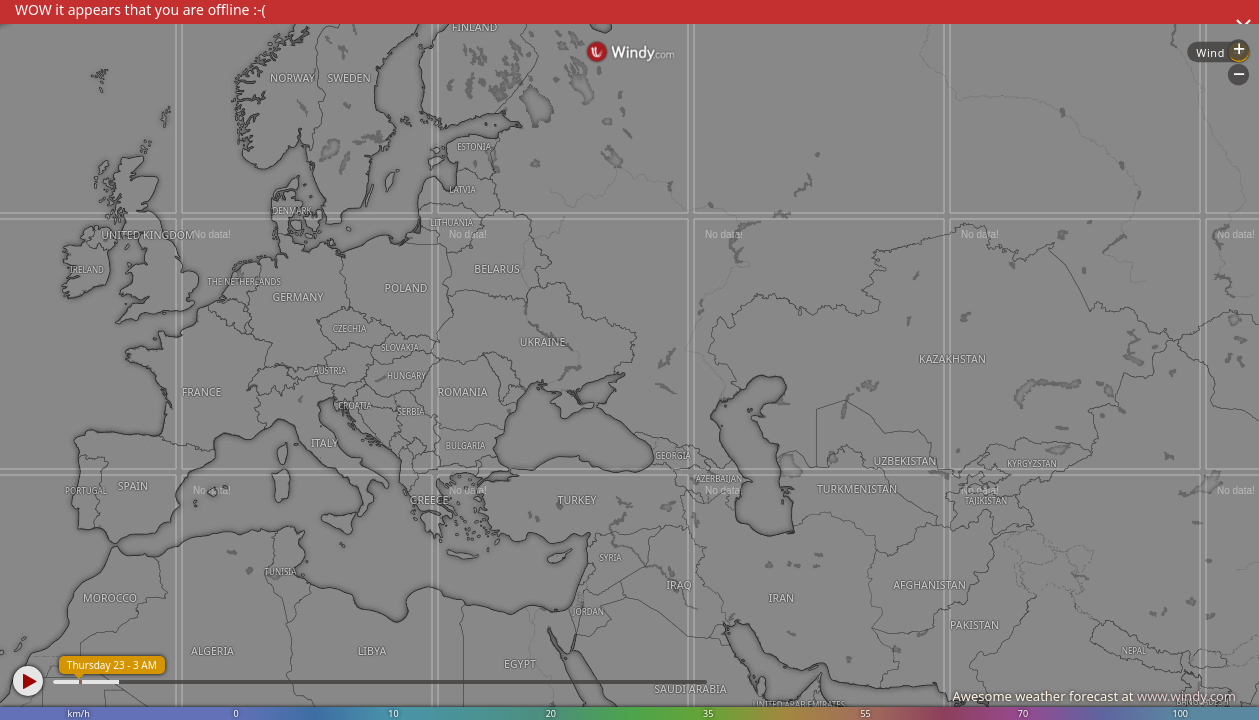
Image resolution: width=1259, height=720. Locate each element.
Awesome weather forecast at (1094, 696)
